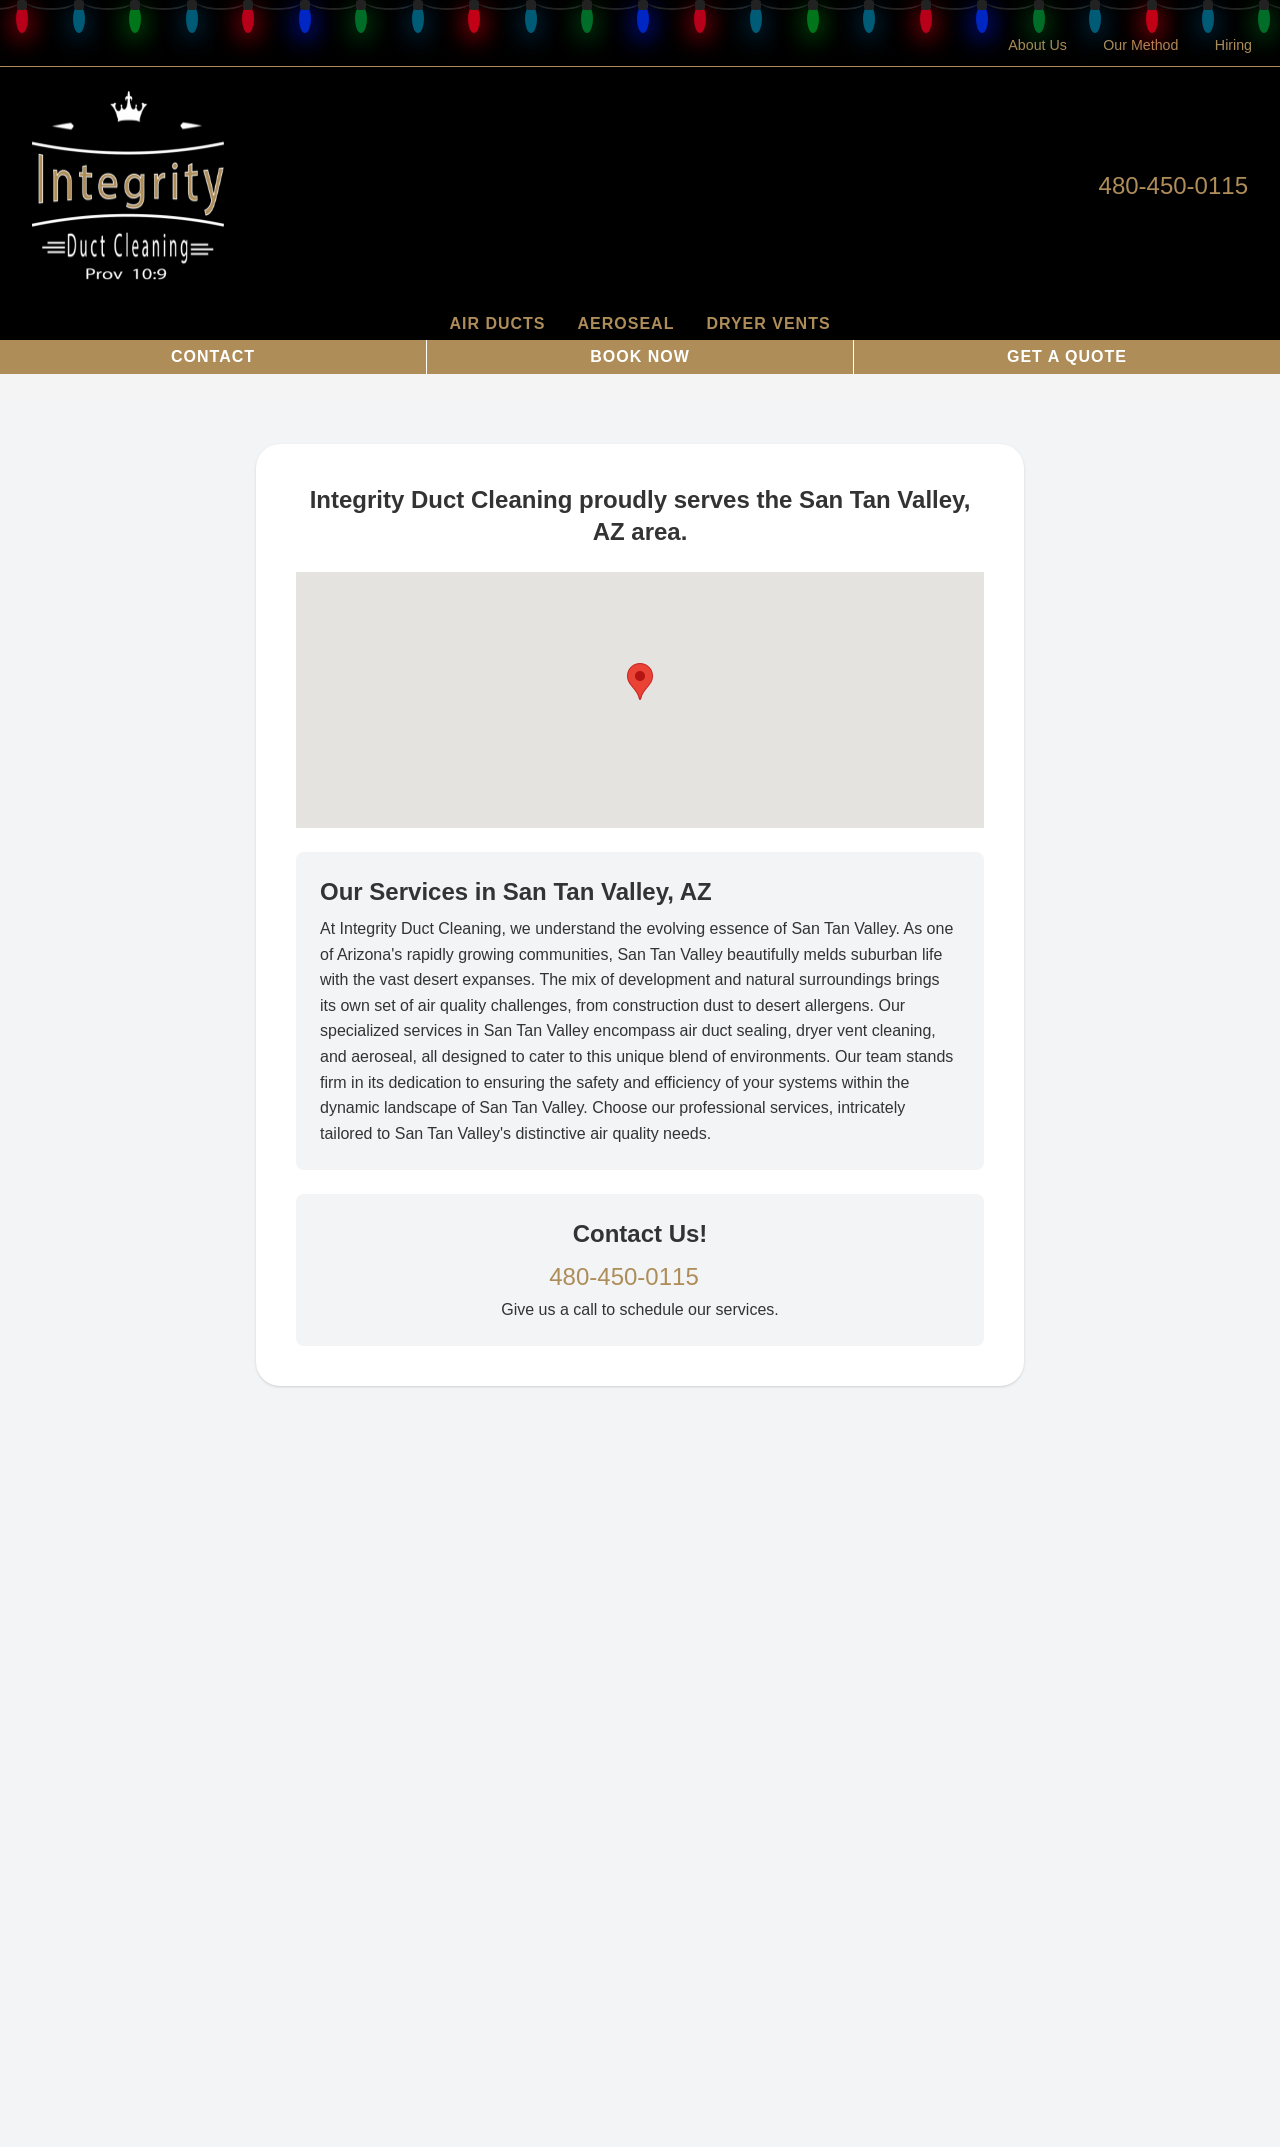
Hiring (1233, 45)
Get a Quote (1067, 356)
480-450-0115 (1173, 185)
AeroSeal (626, 323)
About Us (1037, 45)
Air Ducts (497, 323)
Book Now (640, 356)
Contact (213, 356)
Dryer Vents (768, 323)
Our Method (1140, 45)
